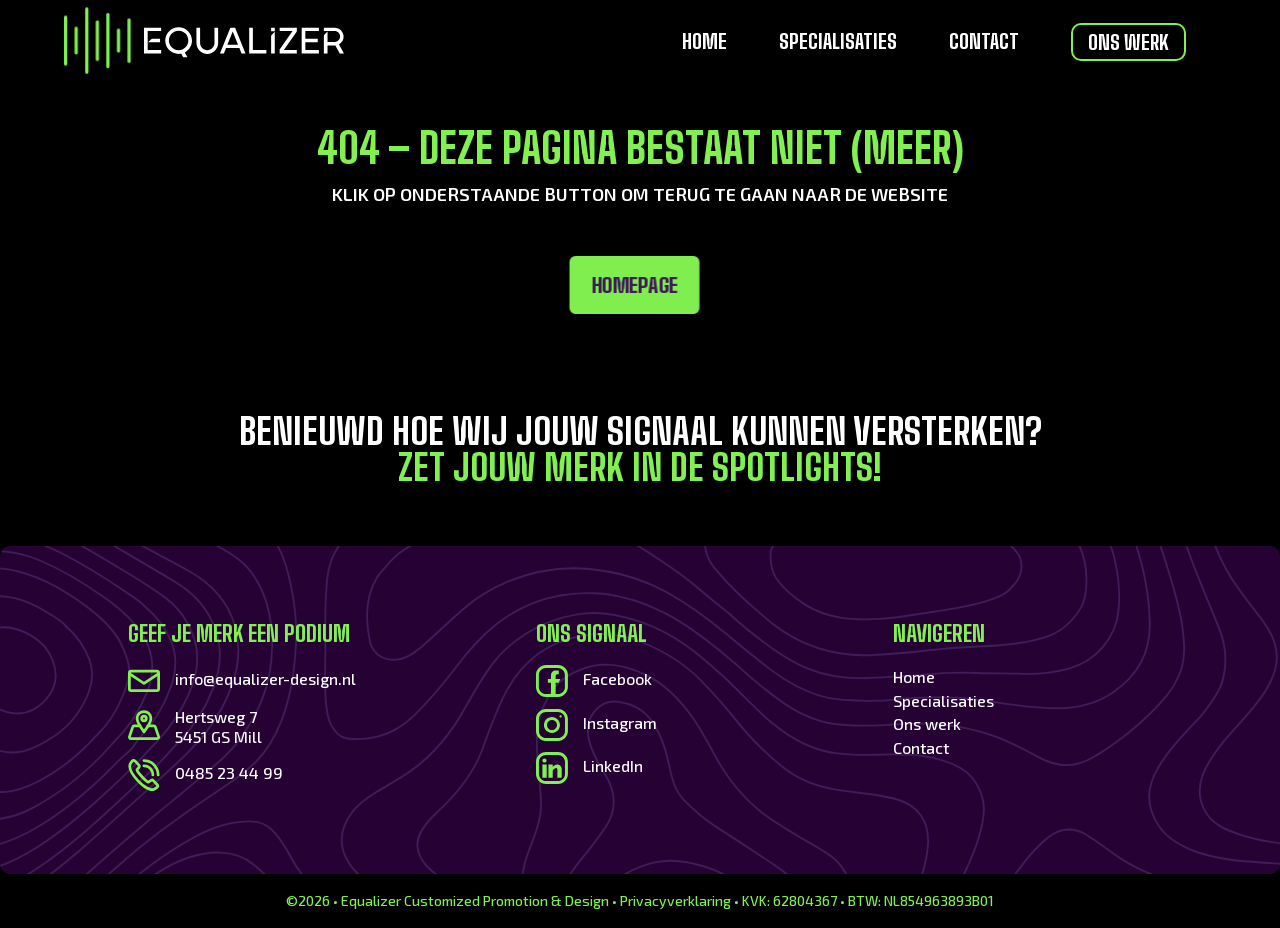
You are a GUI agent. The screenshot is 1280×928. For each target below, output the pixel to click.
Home (704, 43)
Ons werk (1128, 42)
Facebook (617, 678)
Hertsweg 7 (216, 716)
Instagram (620, 722)
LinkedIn (613, 765)
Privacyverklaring (675, 900)
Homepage (399, 285)
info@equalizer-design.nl (265, 678)
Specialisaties (838, 43)
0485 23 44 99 (229, 772)
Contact (984, 43)
